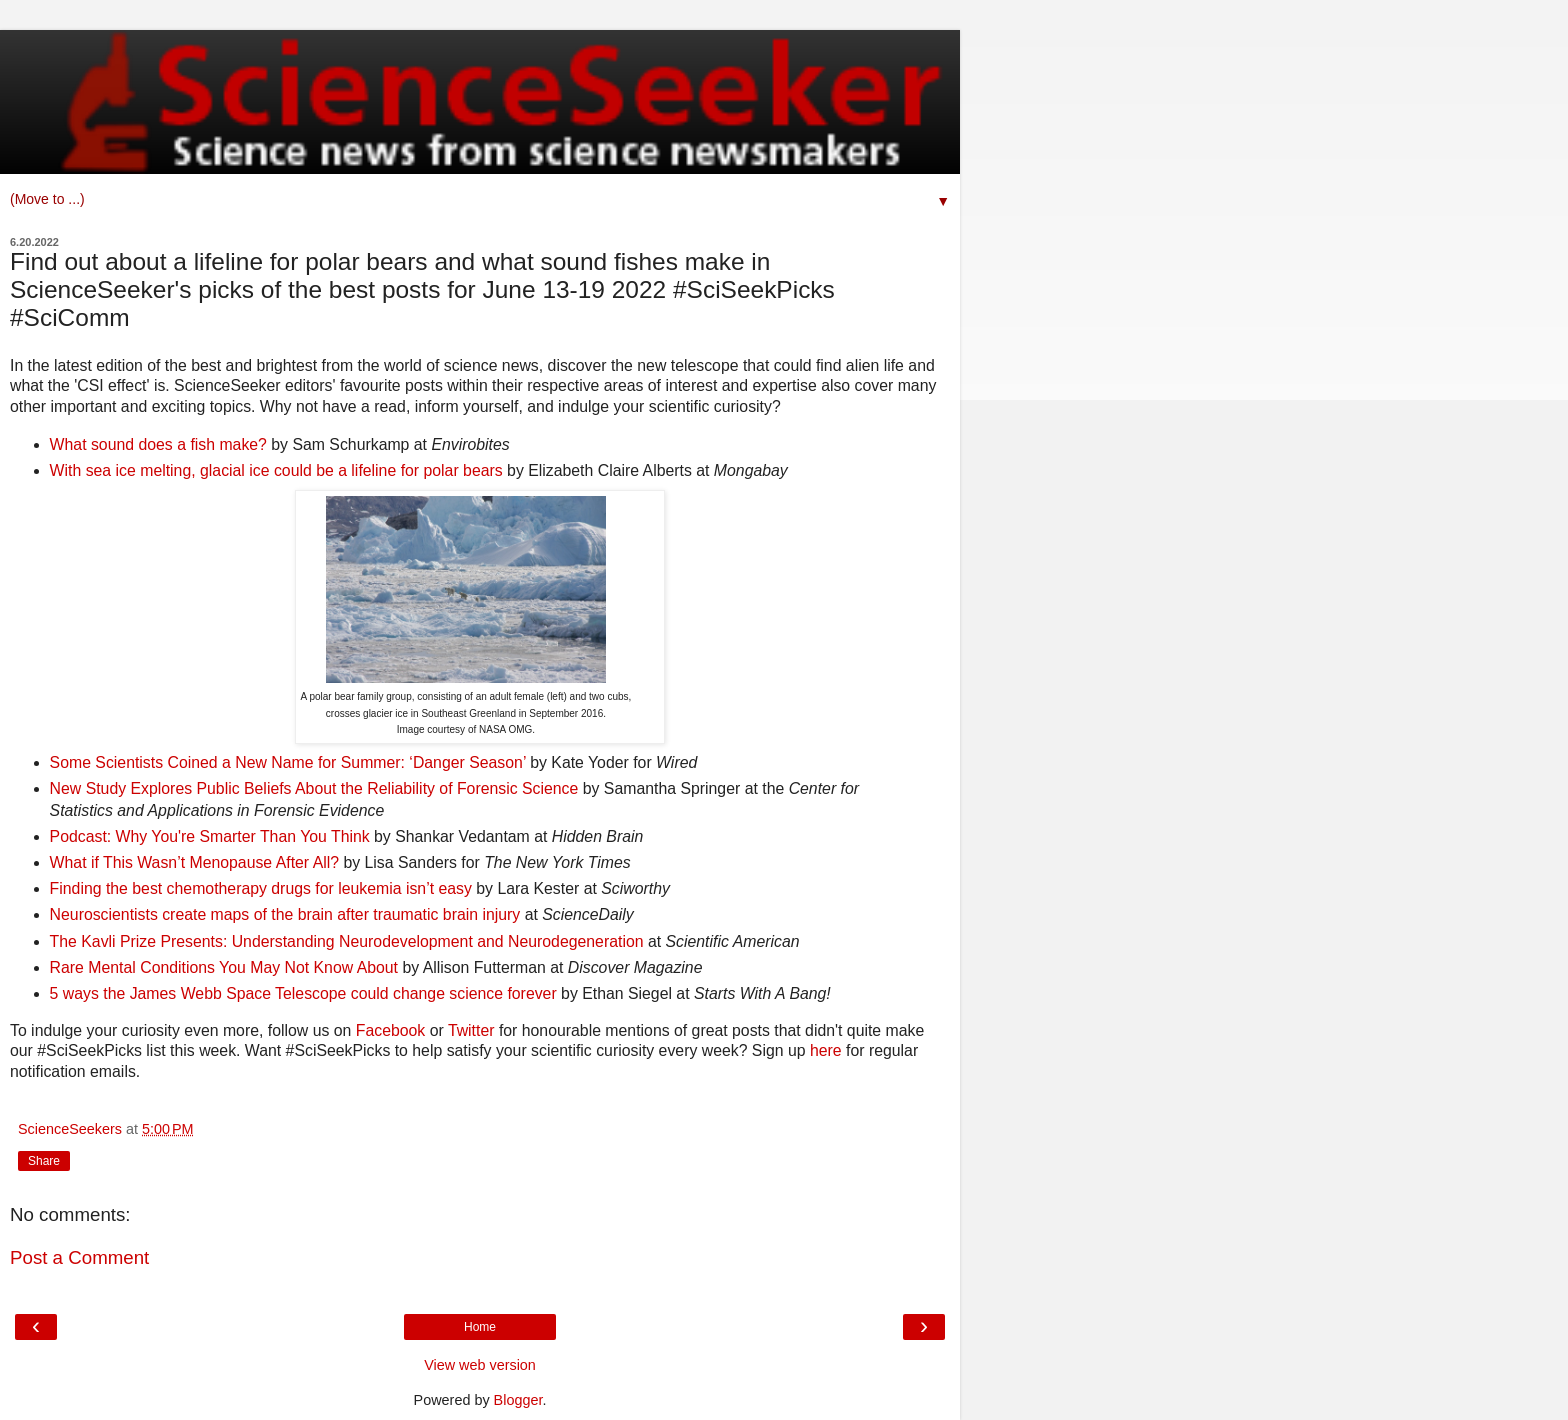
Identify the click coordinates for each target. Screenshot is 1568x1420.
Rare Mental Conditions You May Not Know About (224, 967)
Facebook (391, 1030)
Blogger (518, 1400)
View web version (480, 1365)
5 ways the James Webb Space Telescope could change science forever (303, 993)
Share (44, 1161)
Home (480, 1327)
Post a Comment (79, 1257)
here (826, 1050)
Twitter (471, 1030)
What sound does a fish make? (161, 444)
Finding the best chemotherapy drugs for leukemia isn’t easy (261, 888)
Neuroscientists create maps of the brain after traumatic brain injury (285, 914)
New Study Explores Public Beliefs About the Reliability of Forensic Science (314, 788)
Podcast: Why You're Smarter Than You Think (212, 836)
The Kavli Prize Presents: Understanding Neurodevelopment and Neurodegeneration (347, 941)
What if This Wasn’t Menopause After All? (194, 862)
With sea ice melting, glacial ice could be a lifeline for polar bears (276, 470)
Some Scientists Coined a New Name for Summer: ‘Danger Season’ (288, 762)
